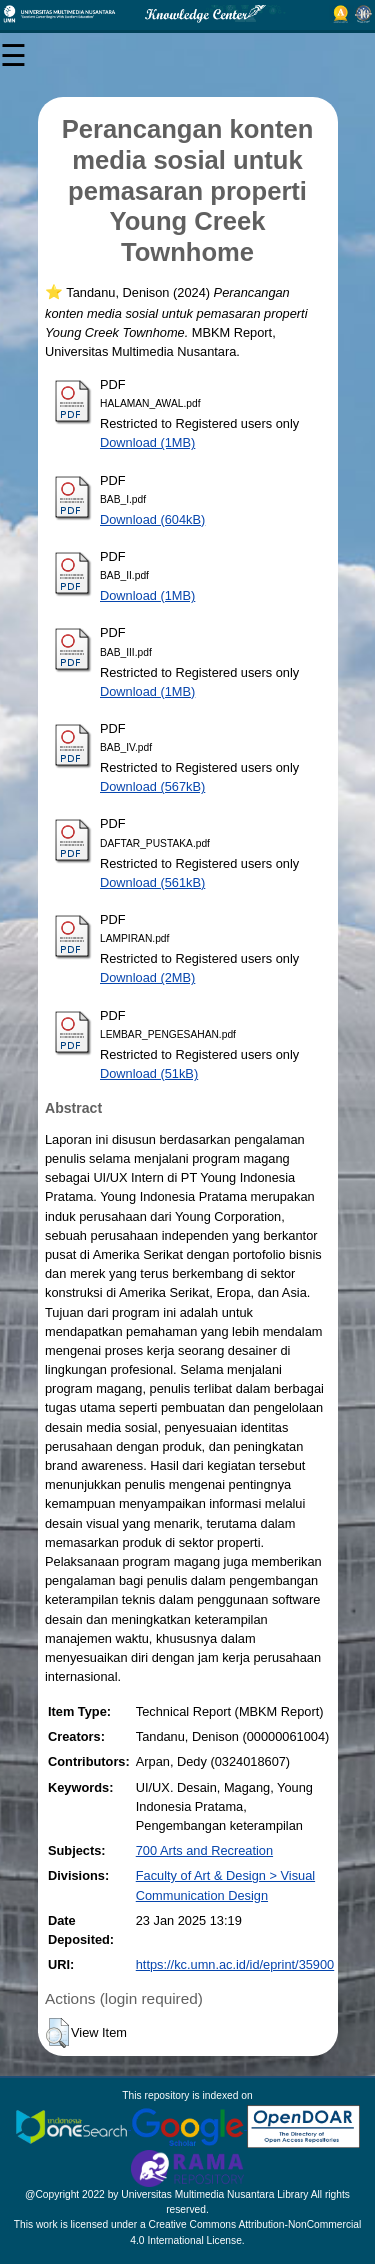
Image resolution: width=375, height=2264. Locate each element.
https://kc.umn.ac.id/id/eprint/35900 (235, 1964)
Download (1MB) (147, 442)
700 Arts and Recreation (204, 1850)
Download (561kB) (152, 882)
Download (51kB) (149, 1073)
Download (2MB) (147, 977)
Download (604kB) (152, 519)
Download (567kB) (152, 786)
